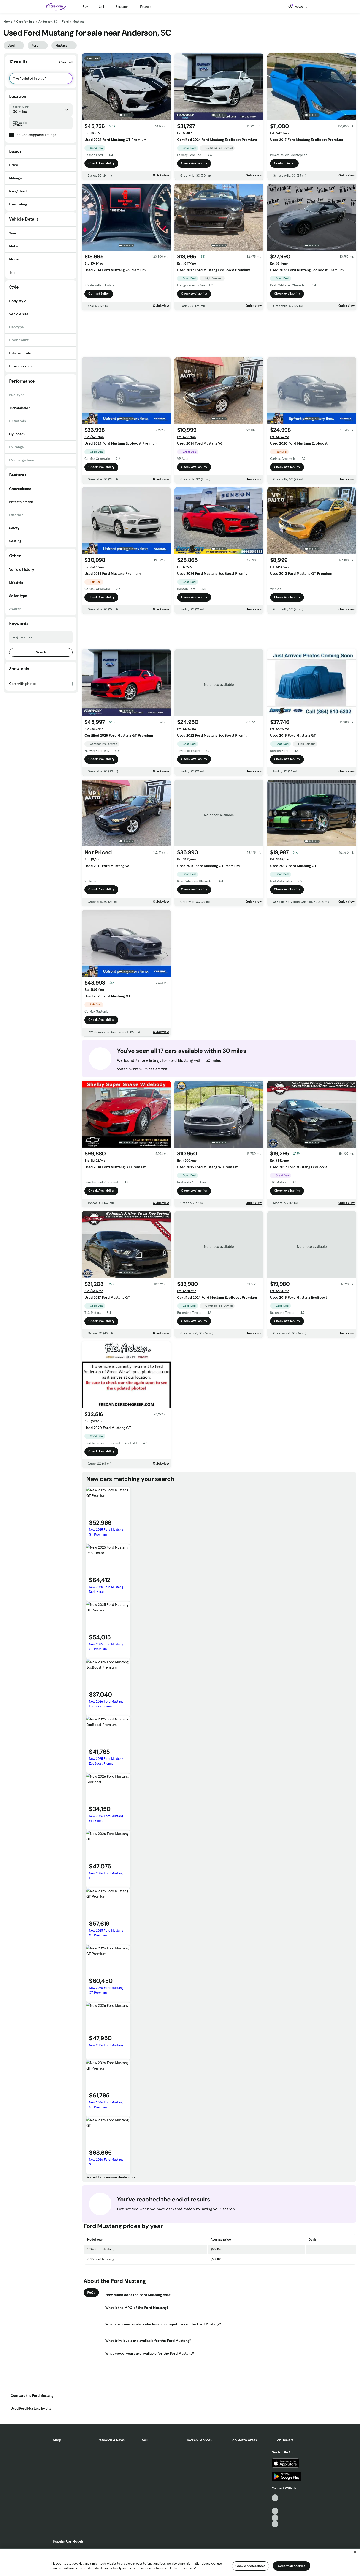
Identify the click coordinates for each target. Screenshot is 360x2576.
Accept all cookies (291, 2566)
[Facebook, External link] (275, 2504)
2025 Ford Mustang (100, 2259)
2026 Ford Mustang (100, 2249)
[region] (180, 2562)
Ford (65, 21)
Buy (85, 7)
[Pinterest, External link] (275, 2524)
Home (8, 21)
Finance (145, 7)
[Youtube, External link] (275, 2511)
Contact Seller (284, 163)
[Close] (355, 2552)
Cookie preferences (250, 2566)
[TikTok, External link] (275, 2497)
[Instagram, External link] (275, 2517)
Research (122, 7)
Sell (101, 7)
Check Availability (101, 163)
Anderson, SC (48, 21)
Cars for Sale (25, 21)
